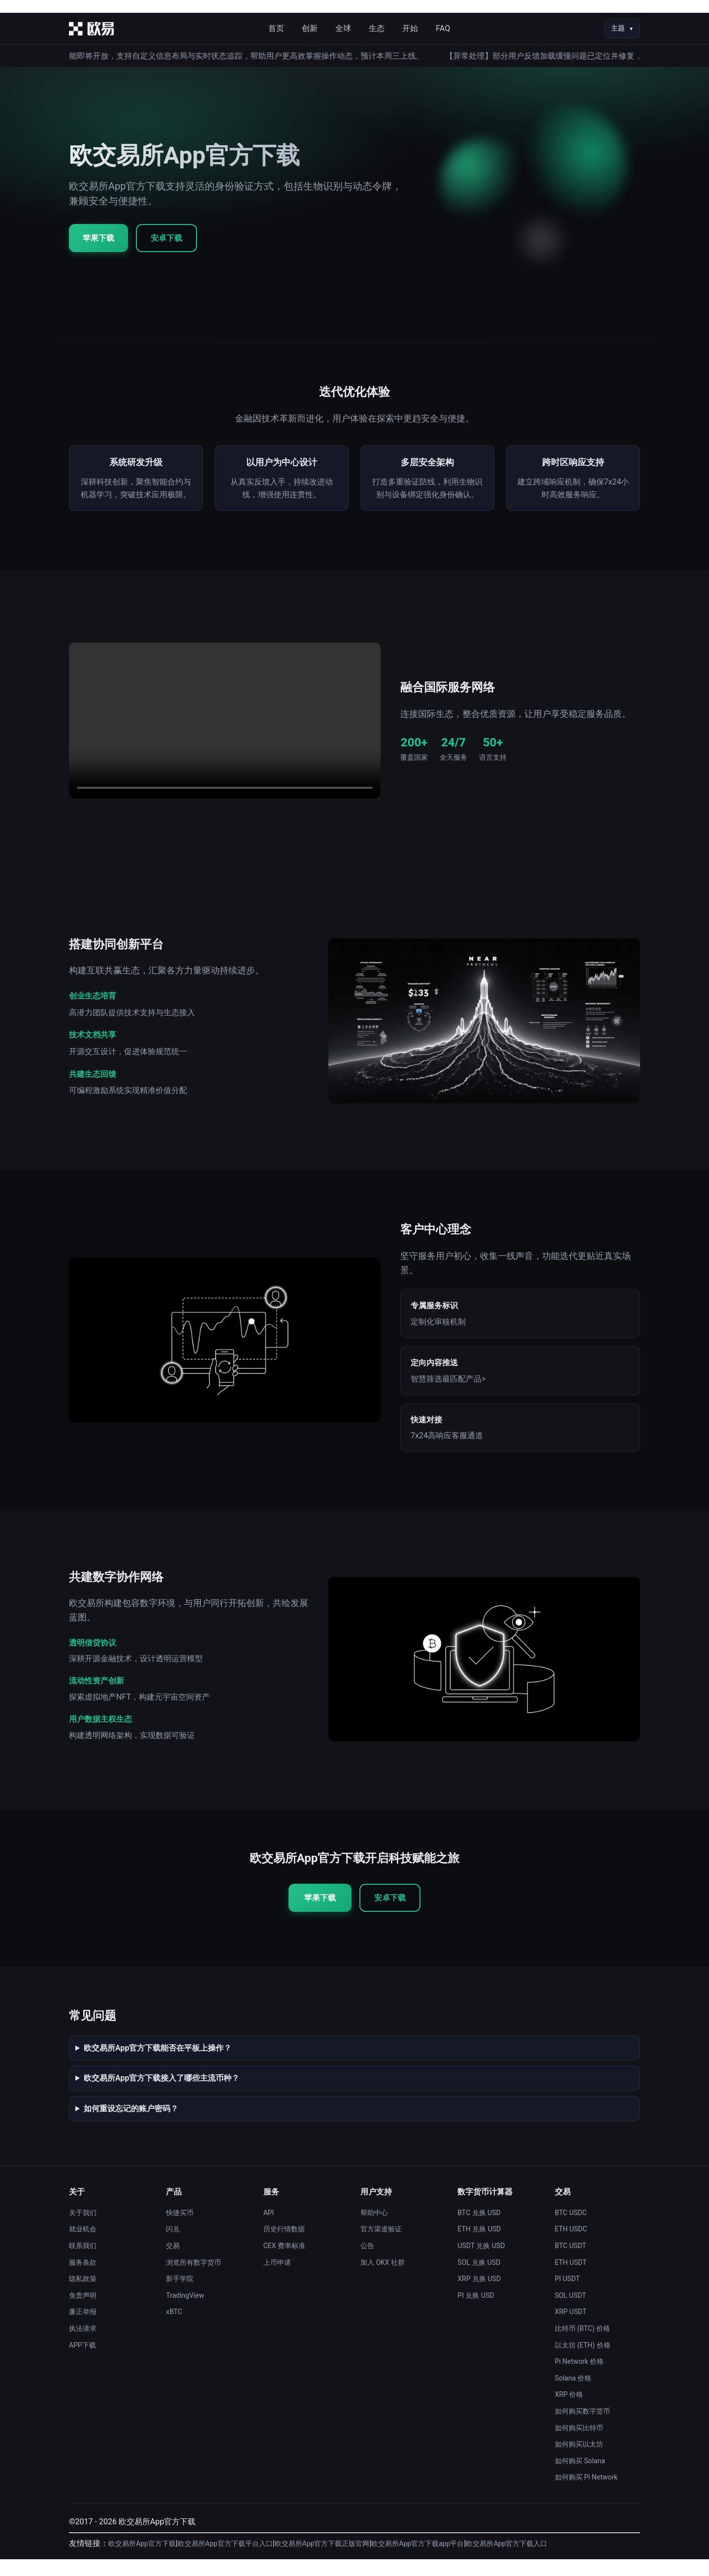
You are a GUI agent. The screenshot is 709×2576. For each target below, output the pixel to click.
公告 (367, 2262)
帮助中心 (374, 2229)
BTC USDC (571, 2229)
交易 (173, 2262)
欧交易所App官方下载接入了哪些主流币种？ (161, 2094)
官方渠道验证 (381, 2246)
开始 (410, 28)
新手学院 (179, 2295)
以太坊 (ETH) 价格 (583, 2361)
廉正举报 (83, 2328)
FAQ (443, 28)
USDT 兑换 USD (481, 2262)
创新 (310, 28)
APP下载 (82, 2361)
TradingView (185, 2312)
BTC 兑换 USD (478, 2229)
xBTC (174, 2328)
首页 (276, 28)
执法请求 (83, 2345)
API (268, 2229)
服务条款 (83, 2279)
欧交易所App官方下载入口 (506, 2560)
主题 (618, 28)
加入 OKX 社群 (382, 2279)
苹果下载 (98, 238)
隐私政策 (83, 2295)
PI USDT (567, 2295)
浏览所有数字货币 (193, 2279)
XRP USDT (570, 2328)
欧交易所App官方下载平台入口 (225, 2560)
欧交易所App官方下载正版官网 (322, 2560)
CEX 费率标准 (284, 2262)
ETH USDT (571, 2279)
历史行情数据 (284, 2246)
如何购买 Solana (580, 2477)
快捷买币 (179, 2229)
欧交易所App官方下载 (142, 2560)
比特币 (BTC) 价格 (582, 2345)
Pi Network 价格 (579, 2378)
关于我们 (83, 2229)
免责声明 (83, 2312)
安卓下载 (166, 238)
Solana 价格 (573, 2394)
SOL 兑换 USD (478, 2279)
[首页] (91, 28)
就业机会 (83, 2246)
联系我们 (83, 2262)
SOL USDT (570, 2312)
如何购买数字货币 (582, 2428)
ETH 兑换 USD (479, 2246)
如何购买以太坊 (579, 2461)
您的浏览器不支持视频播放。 (225, 737)
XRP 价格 (569, 2411)
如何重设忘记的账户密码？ (131, 2124)
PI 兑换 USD (475, 2312)
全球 (343, 28)
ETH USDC (571, 2246)
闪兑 (173, 2246)
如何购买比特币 (579, 2444)
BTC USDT (570, 2262)
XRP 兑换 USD (479, 2295)
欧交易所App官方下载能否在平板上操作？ (157, 2064)
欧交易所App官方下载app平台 (417, 2560)
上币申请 (277, 2279)
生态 (377, 28)
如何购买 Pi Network (586, 2494)
